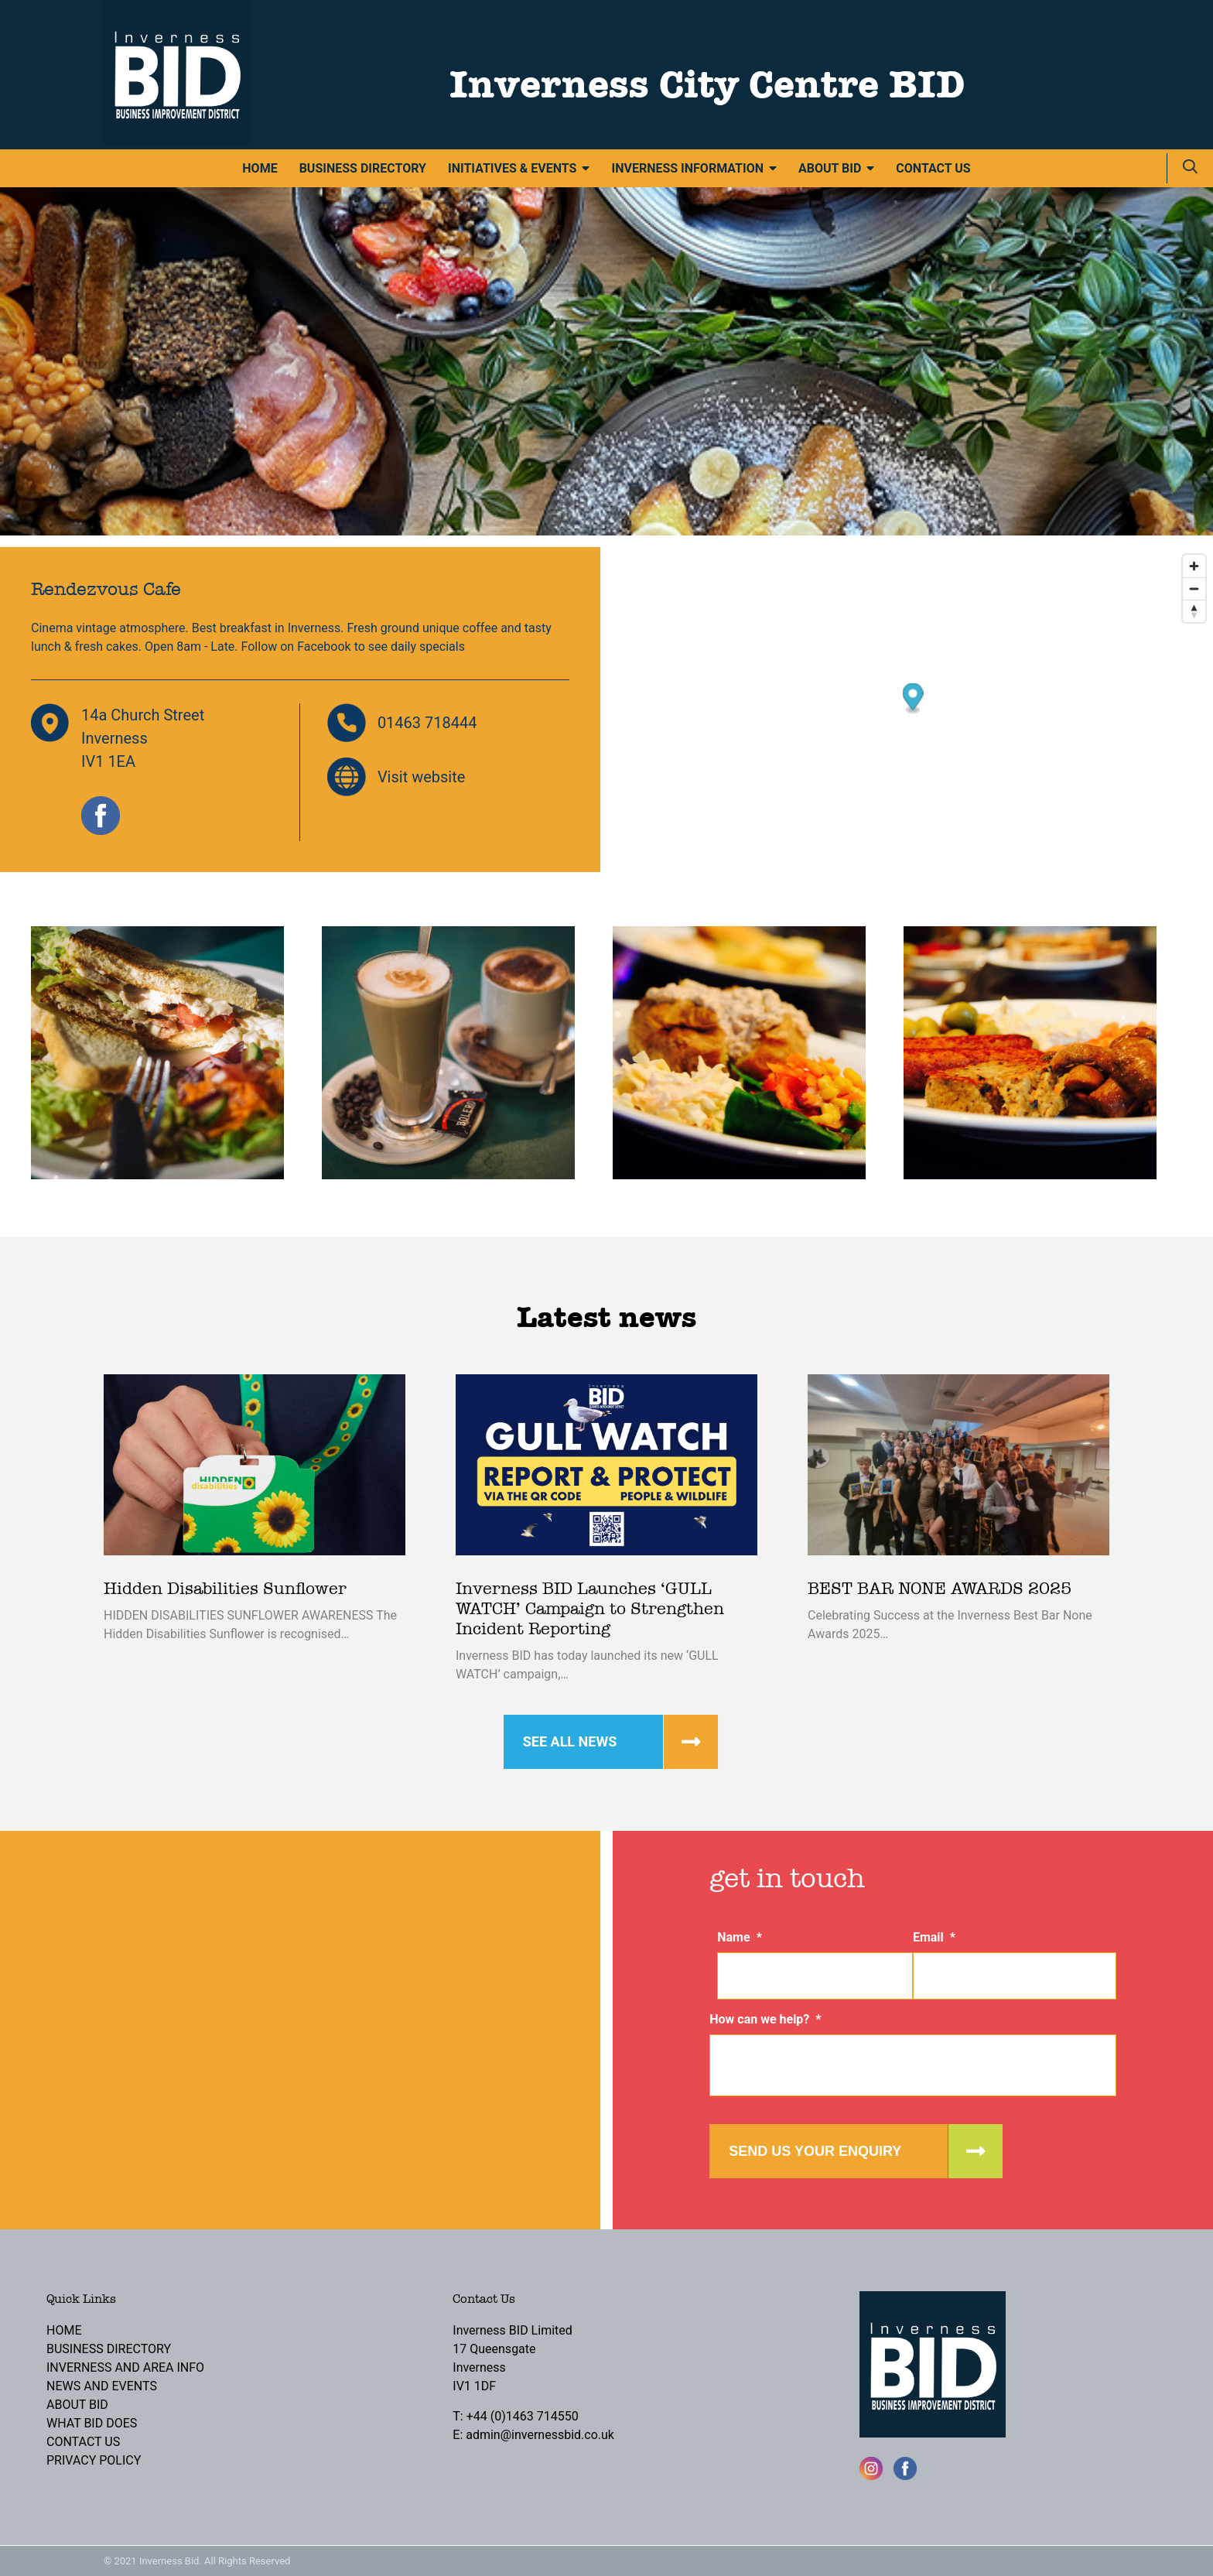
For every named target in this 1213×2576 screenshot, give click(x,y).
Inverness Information (687, 168)
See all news (570, 1741)
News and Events (101, 2386)
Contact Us (933, 168)
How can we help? (765, 2019)
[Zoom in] (1194, 566)
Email (934, 1937)
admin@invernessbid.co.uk (540, 2434)
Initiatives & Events (512, 168)
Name (739, 1937)
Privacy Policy (93, 2460)
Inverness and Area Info (125, 2367)
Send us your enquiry (815, 2151)
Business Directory (362, 168)
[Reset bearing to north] (1194, 611)
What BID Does (91, 2423)
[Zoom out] (1194, 588)
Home (259, 168)
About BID (829, 168)
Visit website (422, 777)
